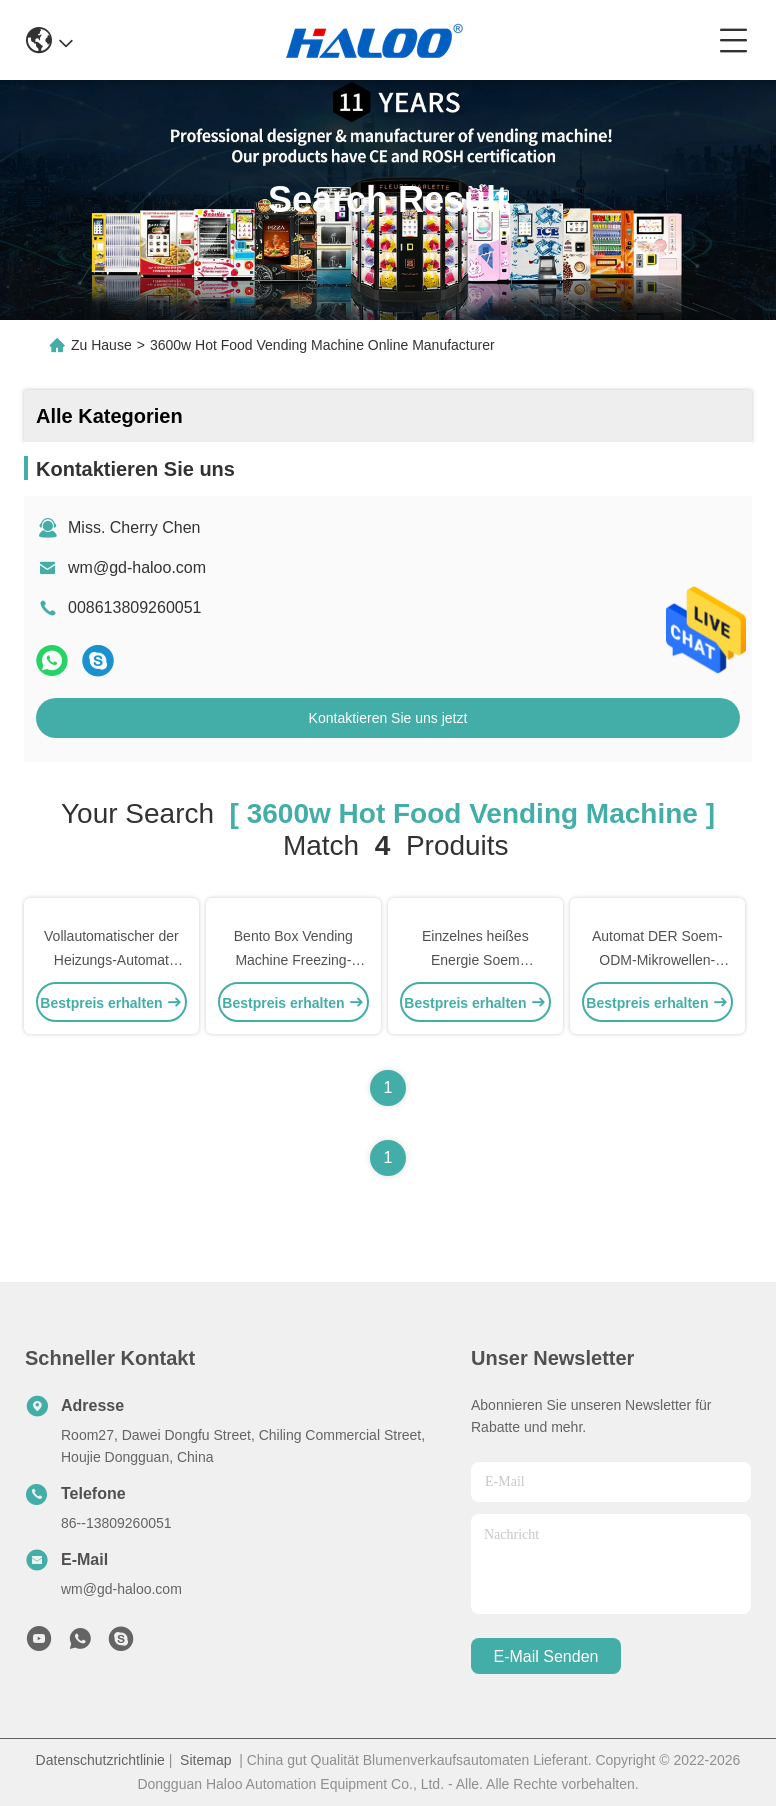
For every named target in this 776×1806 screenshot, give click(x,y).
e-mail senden (546, 1656)
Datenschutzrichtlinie (100, 1760)
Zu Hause (101, 345)
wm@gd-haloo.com (137, 567)
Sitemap (205, 1760)
